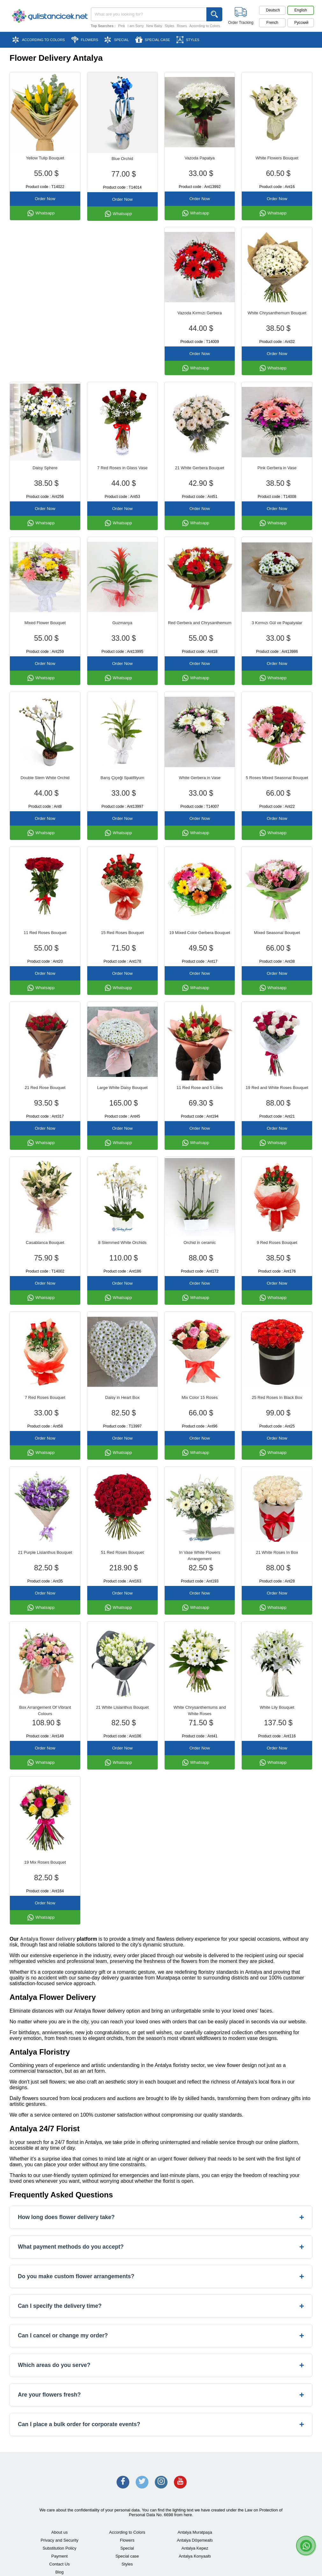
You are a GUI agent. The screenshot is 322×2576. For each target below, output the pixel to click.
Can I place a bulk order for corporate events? (161, 2424)
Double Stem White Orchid (44, 777)
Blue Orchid (122, 158)
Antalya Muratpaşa (195, 2532)
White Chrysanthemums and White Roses (200, 1710)
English (300, 10)
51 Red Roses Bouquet (122, 1552)
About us (59, 2532)
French (272, 22)
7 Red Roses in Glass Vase (122, 467)
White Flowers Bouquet (276, 158)
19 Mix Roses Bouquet (45, 1862)
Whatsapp (40, 213)
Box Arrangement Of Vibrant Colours (45, 1710)
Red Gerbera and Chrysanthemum (199, 622)
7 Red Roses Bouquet (45, 1397)
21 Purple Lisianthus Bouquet (45, 1552)
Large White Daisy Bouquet (122, 1087)
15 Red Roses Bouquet (122, 932)
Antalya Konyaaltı (195, 2556)
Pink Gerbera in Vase (277, 467)
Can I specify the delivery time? (161, 2306)
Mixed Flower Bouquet (45, 622)
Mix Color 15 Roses (200, 1397)
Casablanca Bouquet (45, 1242)
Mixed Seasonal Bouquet (277, 932)
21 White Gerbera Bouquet (200, 467)
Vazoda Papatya (200, 158)
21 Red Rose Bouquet (45, 1087)
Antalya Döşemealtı (195, 2540)
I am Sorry (135, 26)
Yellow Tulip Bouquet (45, 158)
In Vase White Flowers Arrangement (199, 1555)
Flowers (127, 2540)
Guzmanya (122, 622)
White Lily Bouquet (277, 1707)
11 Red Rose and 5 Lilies (199, 1087)
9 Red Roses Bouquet (277, 1242)
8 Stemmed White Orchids (122, 1242)
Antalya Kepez (195, 2548)
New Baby (154, 26)
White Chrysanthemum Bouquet (276, 313)
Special (127, 2548)
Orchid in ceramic (199, 1242)
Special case (127, 2556)
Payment (59, 2556)
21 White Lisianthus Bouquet (122, 1707)
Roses (182, 26)
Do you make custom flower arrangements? (161, 2276)
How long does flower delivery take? (161, 2217)
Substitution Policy (59, 2548)
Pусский (301, 22)
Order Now (45, 198)
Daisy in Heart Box (122, 1397)
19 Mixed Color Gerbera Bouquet (199, 932)
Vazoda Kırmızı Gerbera (199, 313)
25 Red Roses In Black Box (277, 1397)
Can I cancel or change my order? (161, 2336)
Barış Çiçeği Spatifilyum (122, 777)
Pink (121, 26)
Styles (169, 26)
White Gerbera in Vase (200, 777)
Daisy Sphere (44, 467)
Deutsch (273, 10)
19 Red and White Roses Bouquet (277, 1087)
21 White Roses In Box (277, 1552)
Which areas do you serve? (161, 2365)
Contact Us (59, 2564)
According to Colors (204, 26)
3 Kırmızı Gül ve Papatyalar (277, 622)
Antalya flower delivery (47, 1939)
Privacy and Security (60, 2540)
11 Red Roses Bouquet (45, 932)
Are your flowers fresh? (161, 2395)
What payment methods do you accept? (161, 2247)
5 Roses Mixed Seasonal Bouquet (277, 777)
